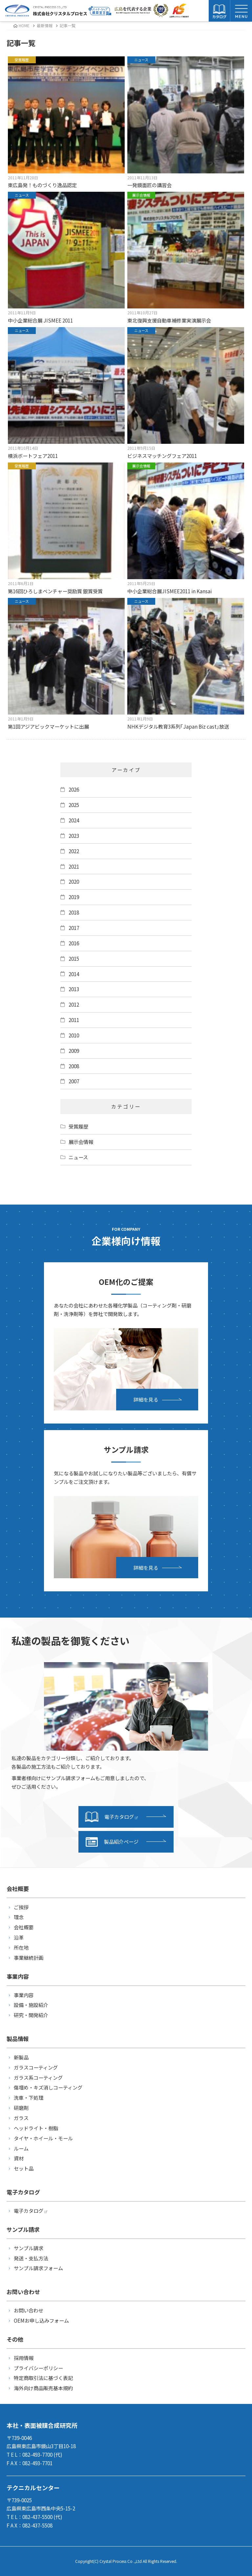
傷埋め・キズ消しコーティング (48, 2087)
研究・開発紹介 (31, 2014)
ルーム (21, 2148)
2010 (74, 1035)
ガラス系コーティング (38, 2077)
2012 (74, 1004)
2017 (74, 927)
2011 (74, 1019)
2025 (74, 804)
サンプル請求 (28, 2248)
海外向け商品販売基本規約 (43, 2387)
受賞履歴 (78, 1126)
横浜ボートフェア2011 (66, 393)
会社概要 (23, 1927)
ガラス (21, 2117)
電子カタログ (111, 1817)
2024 (74, 820)
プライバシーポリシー (38, 2367)
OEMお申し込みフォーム (41, 2320)
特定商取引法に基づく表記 (43, 2377)
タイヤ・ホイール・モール (43, 2138)
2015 (74, 958)
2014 (74, 973)
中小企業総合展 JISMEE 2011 (66, 258)
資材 (19, 2158)
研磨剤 (21, 2107)
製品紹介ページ (111, 1842)
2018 (74, 912)
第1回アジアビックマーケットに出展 (66, 664)
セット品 (23, 2168)
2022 (74, 851)
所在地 (21, 1947)
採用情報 (23, 2357)
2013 (74, 989)
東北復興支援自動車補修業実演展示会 (185, 258)
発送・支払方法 (31, 2258)
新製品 (21, 2057)
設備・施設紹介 (31, 2004)
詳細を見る (146, 1399)
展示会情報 (81, 1141)
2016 (74, 943)
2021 (74, 866)
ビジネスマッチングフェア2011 (185, 393)
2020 (74, 881)
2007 (74, 1081)
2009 (74, 1050)
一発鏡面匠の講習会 (185, 122)
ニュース (78, 1157)
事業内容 (23, 1994)
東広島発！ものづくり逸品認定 (66, 122)
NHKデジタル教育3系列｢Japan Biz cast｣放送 (185, 664)
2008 (74, 1066)
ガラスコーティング (36, 2067)
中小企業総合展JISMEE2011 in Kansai (185, 528)
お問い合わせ (28, 2310)
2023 (74, 835)
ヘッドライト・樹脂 (36, 2128)
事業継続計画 (28, 1957)
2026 (74, 789)
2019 (74, 896)
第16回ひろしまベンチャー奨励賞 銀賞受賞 (66, 528)
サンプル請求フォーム (38, 2267)
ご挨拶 (21, 1907)
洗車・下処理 (28, 2097)
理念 (19, 1916)
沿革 (19, 1937)
